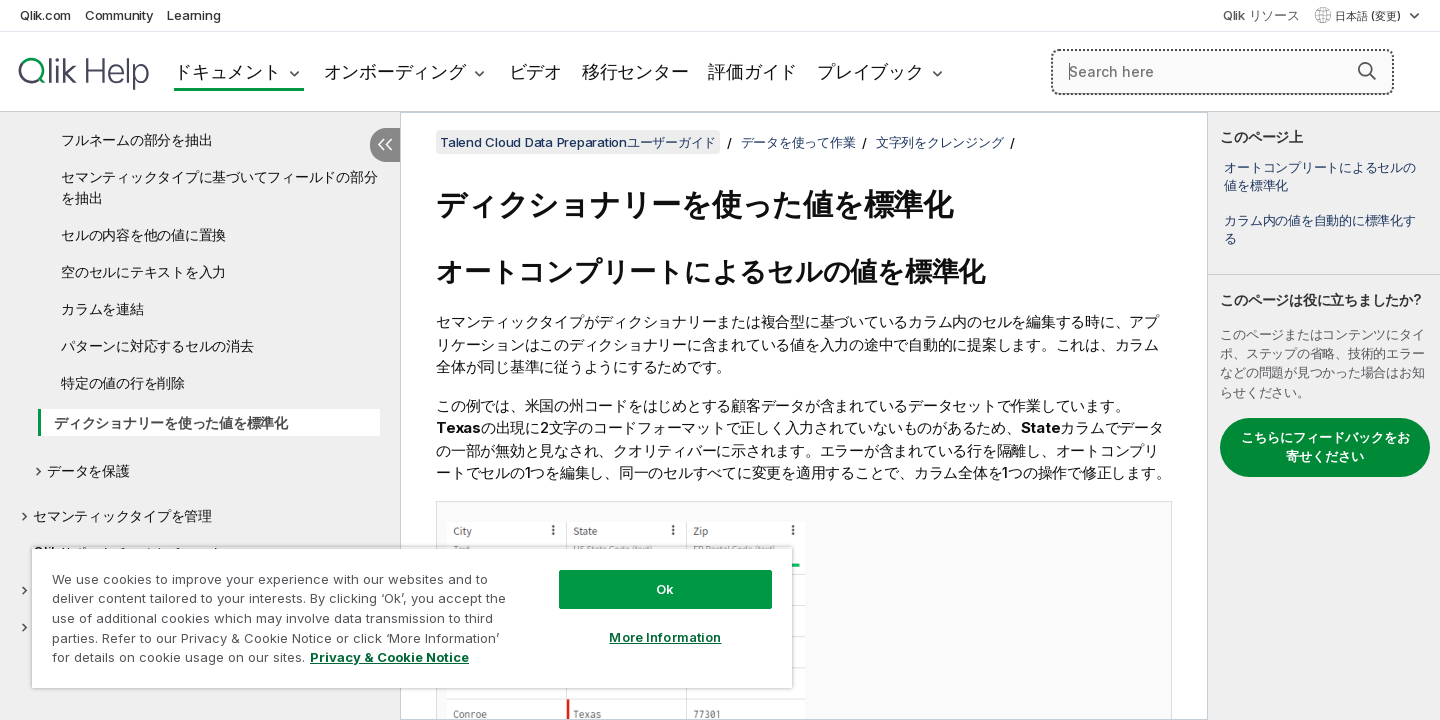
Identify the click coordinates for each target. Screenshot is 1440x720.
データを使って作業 (798, 142)
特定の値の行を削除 (123, 382)
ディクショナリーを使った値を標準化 (171, 422)
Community (119, 15)
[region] (412, 617)
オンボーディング (395, 71)
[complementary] (1324, 416)
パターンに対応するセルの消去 (157, 345)
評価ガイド (752, 71)
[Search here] (1222, 72)
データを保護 (88, 470)
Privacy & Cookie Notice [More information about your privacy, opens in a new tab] (389, 657)
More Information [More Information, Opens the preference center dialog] (665, 637)
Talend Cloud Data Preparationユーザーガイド (578, 142)
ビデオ (535, 71)
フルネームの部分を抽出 (136, 139)
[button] (1367, 71)
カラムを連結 (102, 308)
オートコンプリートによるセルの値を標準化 (1319, 176)
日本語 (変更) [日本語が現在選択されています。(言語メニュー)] (1369, 16)
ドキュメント (227, 71)
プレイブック (870, 71)
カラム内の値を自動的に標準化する (1319, 229)
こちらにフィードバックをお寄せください (1325, 447)
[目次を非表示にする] (385, 145)
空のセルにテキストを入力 (143, 271)
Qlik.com (45, 15)
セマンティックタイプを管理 (122, 515)
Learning (193, 15)
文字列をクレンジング (940, 142)
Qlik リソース (1261, 15)
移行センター (635, 71)
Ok (665, 589)
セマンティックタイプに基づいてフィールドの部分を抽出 (219, 187)
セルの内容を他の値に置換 (143, 234)
